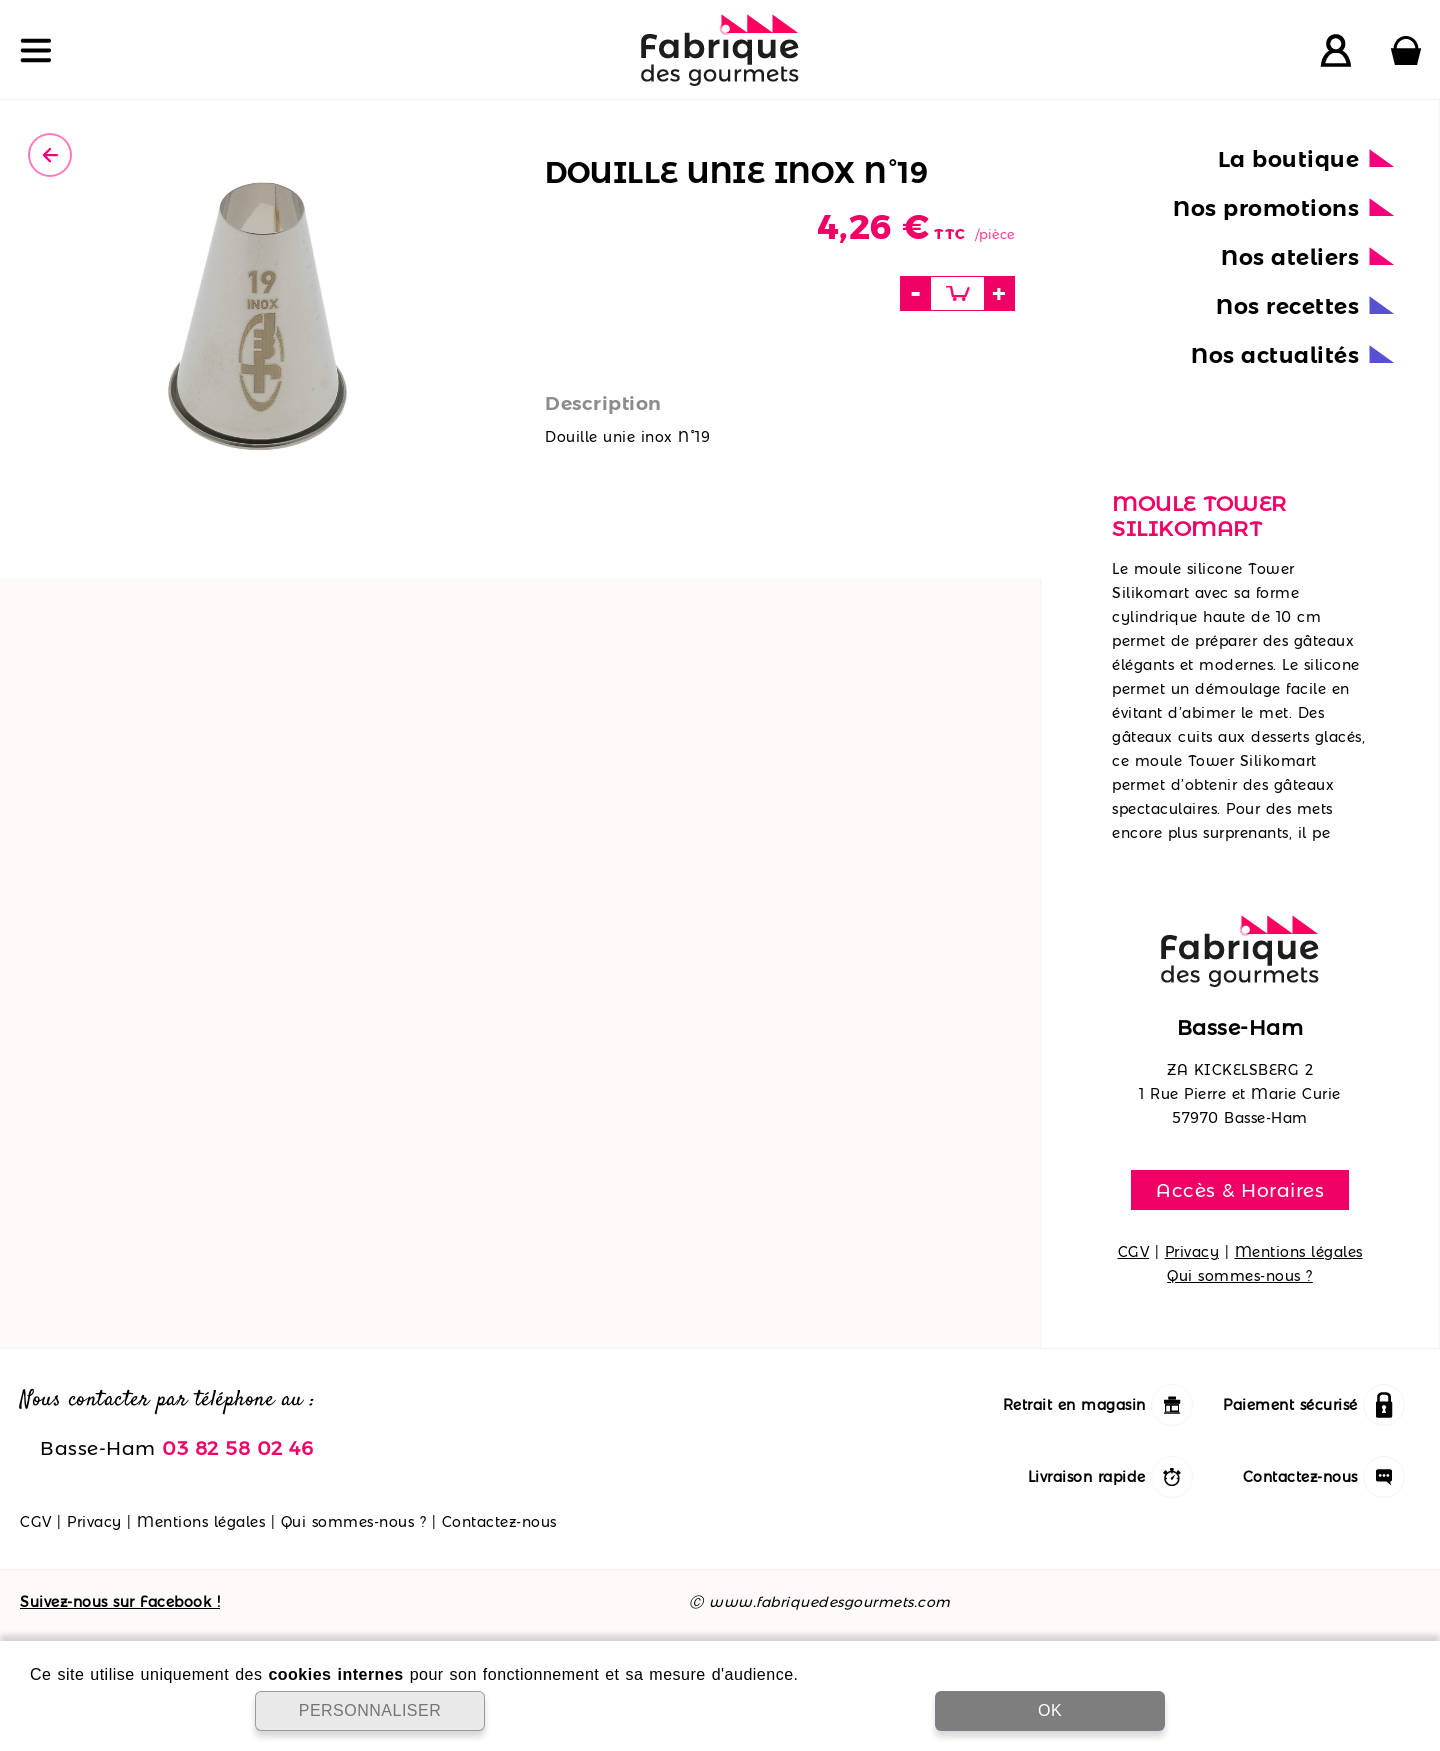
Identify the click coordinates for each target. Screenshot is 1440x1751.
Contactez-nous (499, 1522)
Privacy (1192, 1252)
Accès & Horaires (1240, 1190)
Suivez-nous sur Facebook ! (120, 1602)
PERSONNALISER (370, 1710)
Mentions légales (1299, 1252)
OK (1050, 1710)
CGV (1134, 1252)
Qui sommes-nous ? (1240, 1276)
